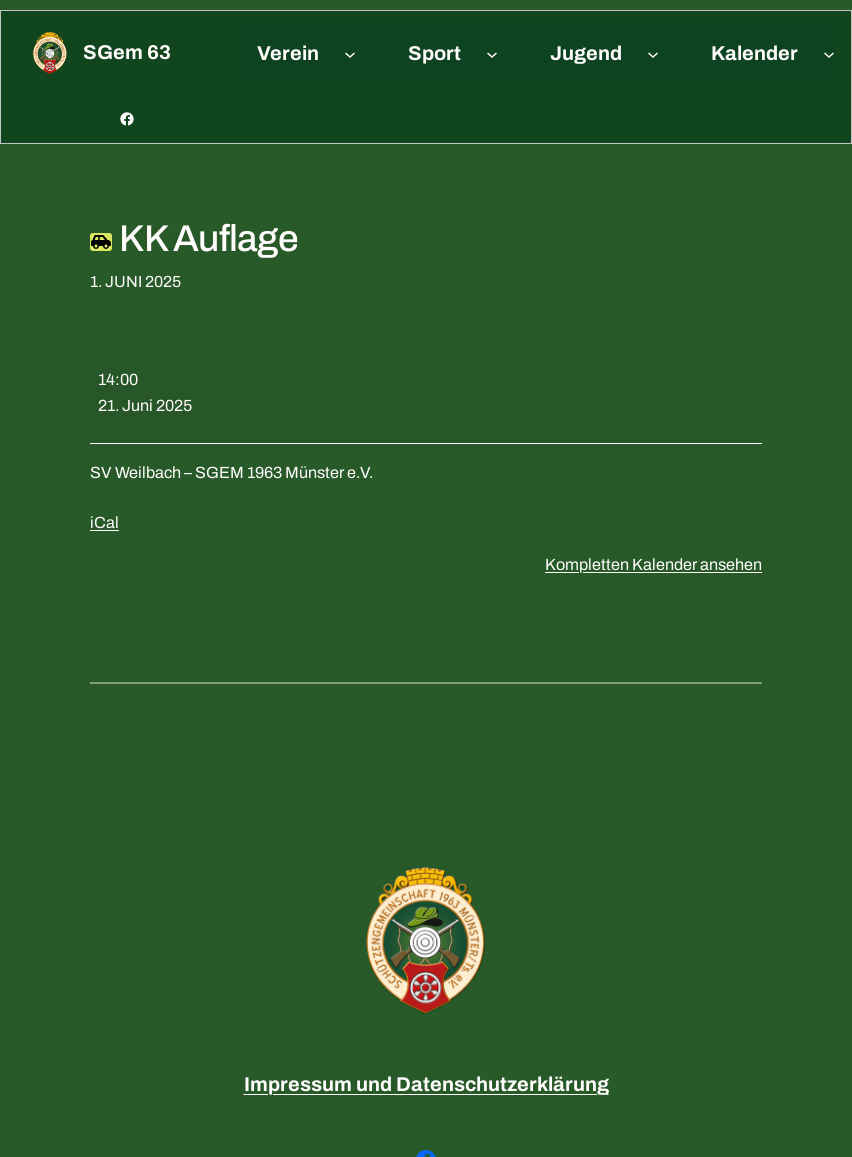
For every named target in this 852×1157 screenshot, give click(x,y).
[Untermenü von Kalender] (829, 53)
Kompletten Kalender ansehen (653, 564)
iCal (104, 522)
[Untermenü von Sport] (492, 53)
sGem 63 (127, 52)
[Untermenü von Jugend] (653, 53)
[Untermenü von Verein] (350, 53)
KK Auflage (194, 238)
